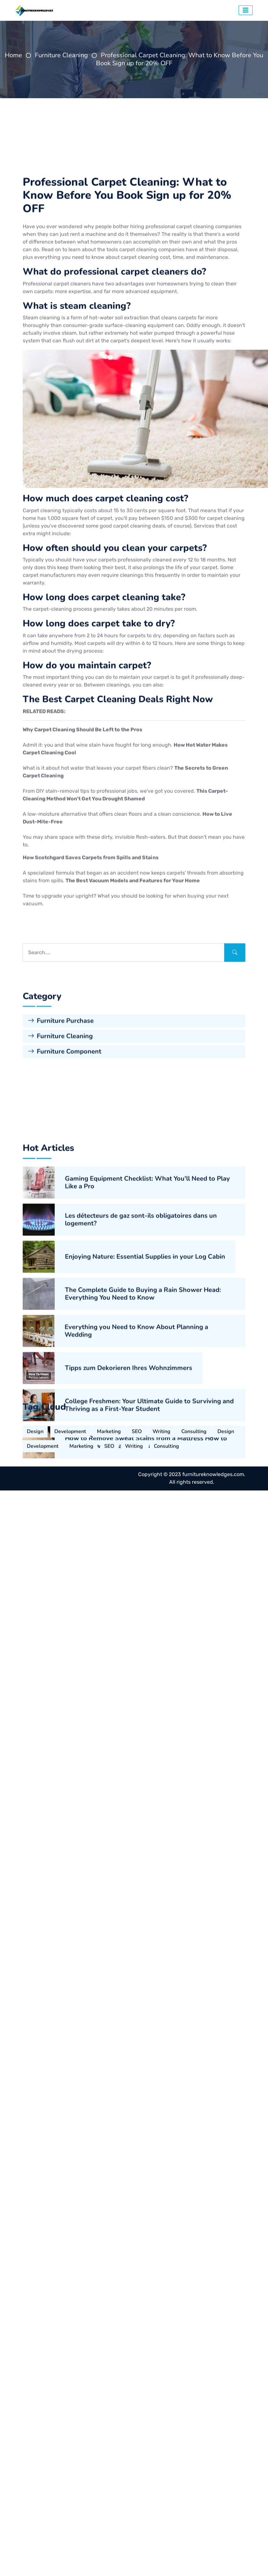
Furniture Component (64, 1217)
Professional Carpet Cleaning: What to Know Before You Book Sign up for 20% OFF (180, 59)
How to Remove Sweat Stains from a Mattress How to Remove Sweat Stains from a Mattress (146, 1714)
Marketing (109, 1589)
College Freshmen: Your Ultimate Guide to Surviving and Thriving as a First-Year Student (149, 1677)
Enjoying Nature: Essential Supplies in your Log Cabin (145, 1529)
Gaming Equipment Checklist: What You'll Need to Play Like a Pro (147, 1454)
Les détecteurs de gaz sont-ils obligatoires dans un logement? (141, 1491)
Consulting (194, 1589)
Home (13, 55)
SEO (137, 1589)
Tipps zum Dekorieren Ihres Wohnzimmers (128, 1640)
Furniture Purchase (61, 1186)
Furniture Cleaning (61, 55)
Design (35, 1589)
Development (70, 1589)
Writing (161, 1589)
